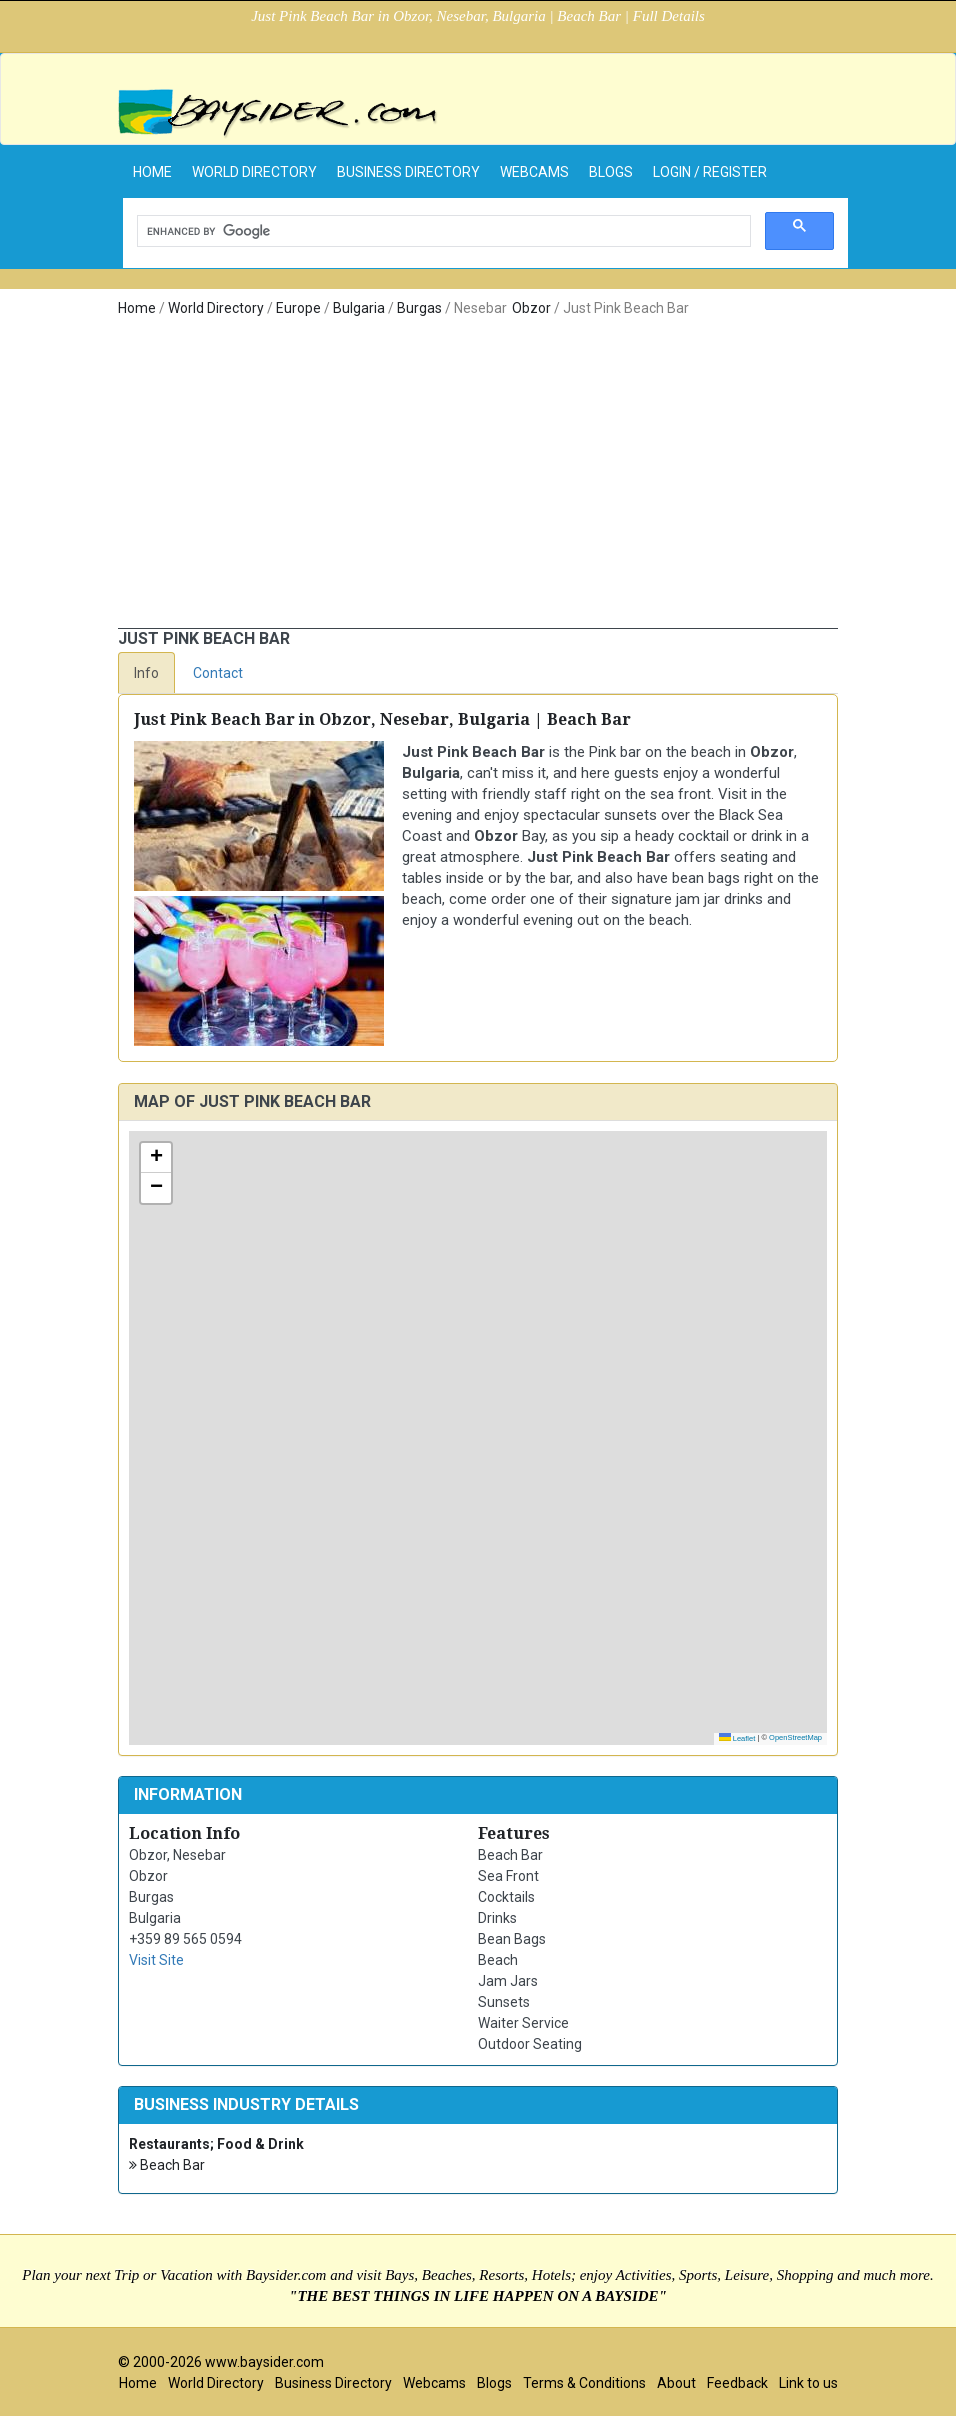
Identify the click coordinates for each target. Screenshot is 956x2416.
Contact (218, 673)
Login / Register (710, 172)
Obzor (531, 308)
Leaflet (737, 1738)
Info (146, 673)
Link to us (808, 2383)
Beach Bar (167, 2165)
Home (137, 308)
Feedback (737, 2383)
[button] (156, 1158)
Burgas (419, 308)
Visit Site (156, 1960)
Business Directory (408, 172)
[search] (442, 231)
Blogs (611, 172)
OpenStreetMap (795, 1737)
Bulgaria (359, 308)
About (676, 2383)
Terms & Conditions (584, 2383)
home (152, 172)
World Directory (254, 172)
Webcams (534, 172)
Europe (298, 308)
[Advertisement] (478, 478)
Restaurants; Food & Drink (216, 2144)
